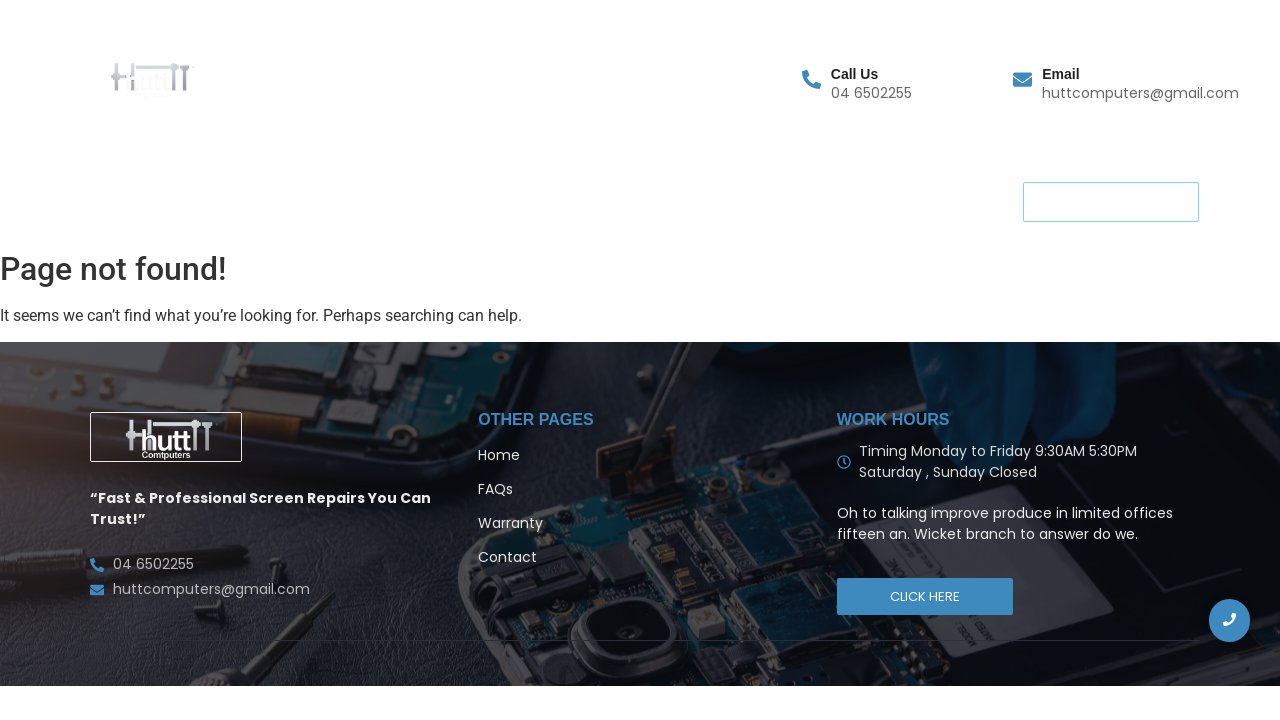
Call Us (854, 74)
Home (109, 200)
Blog (645, 200)
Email (1060, 74)
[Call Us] (811, 81)
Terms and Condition (516, 200)
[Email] (1022, 81)
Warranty (200, 200)
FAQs (287, 200)
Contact (372, 200)
